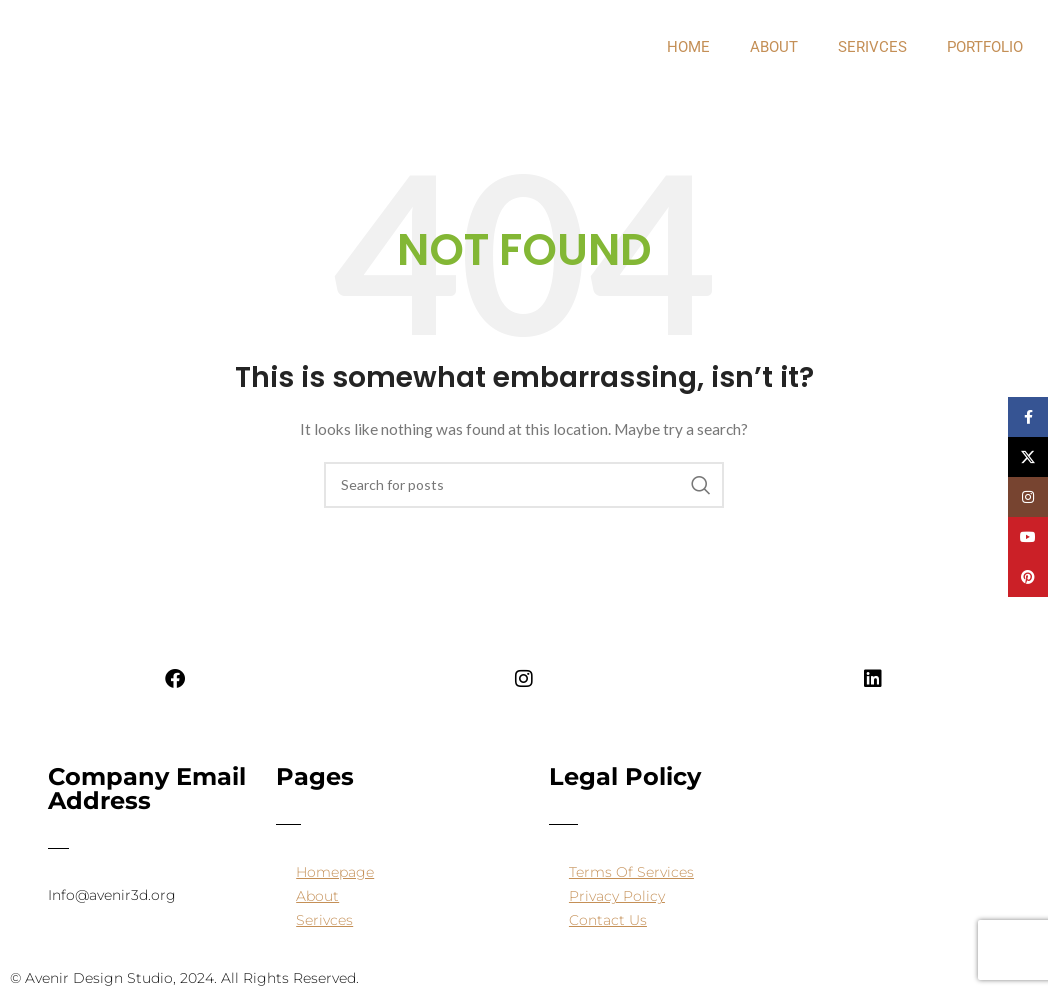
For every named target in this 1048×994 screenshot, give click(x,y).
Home (688, 47)
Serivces (872, 47)
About (317, 896)
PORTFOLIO (985, 47)
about (774, 47)
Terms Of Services (631, 872)
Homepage (335, 872)
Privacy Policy (617, 896)
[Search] (524, 485)
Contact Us (608, 920)
